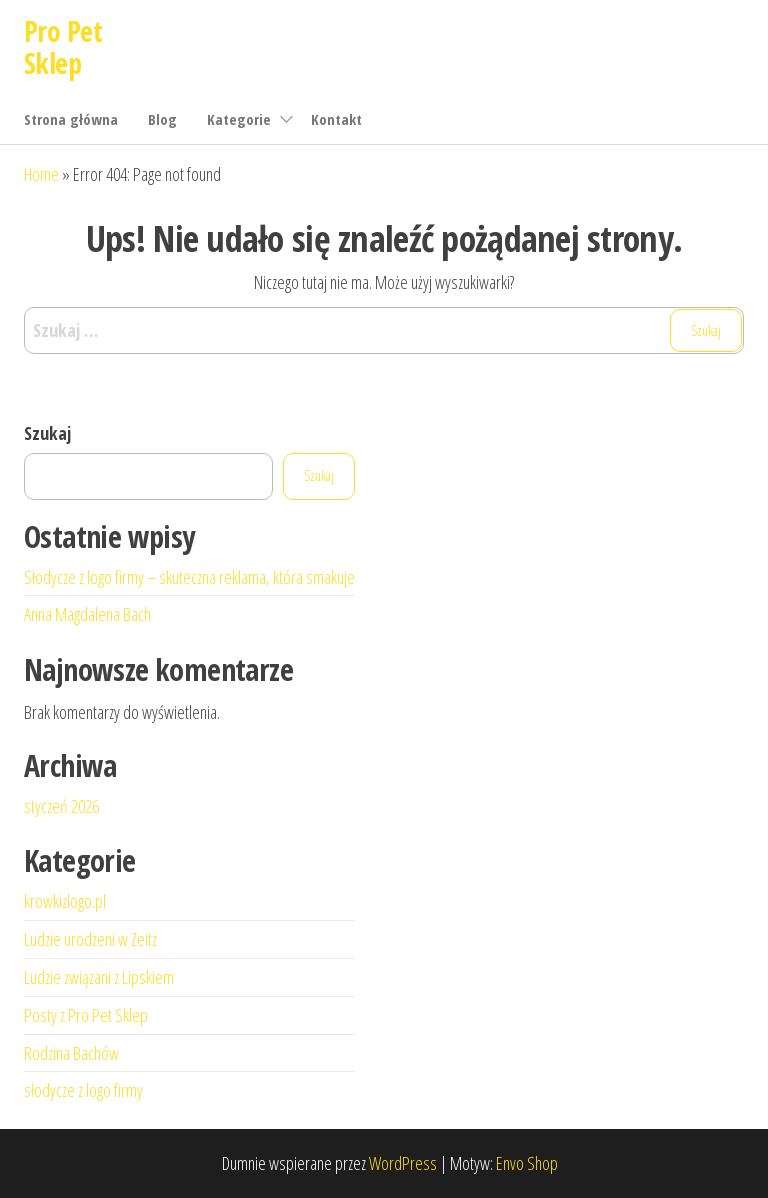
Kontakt (336, 119)
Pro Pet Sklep (63, 47)
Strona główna (71, 119)
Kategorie (239, 119)
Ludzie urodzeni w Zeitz (90, 939)
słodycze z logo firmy (83, 1090)
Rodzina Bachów (71, 1053)
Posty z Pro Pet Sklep (86, 1015)
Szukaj (47, 433)
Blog (162, 119)
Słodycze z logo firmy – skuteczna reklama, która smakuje (189, 577)
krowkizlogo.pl (65, 901)
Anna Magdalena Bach (87, 614)
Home (41, 174)
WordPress (403, 1163)
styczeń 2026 (61, 806)
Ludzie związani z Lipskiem (99, 977)
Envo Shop (527, 1163)
